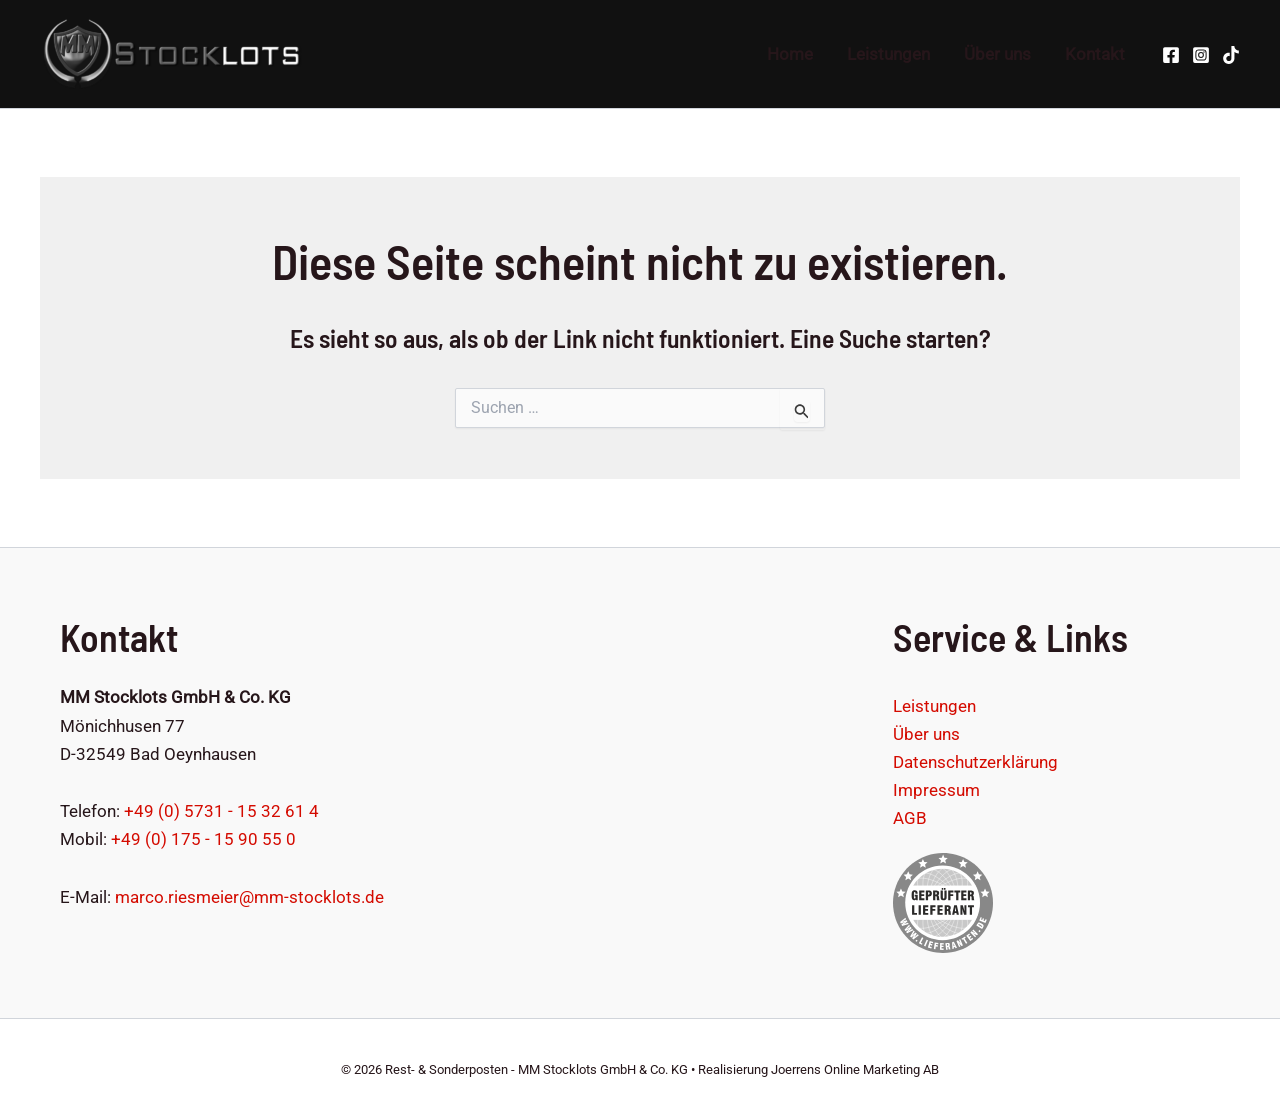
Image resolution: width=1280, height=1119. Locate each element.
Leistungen (888, 54)
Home (790, 54)
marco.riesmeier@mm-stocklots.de (249, 897)
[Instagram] (1201, 55)
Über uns (997, 54)
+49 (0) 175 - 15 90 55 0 (203, 839)
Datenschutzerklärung (975, 762)
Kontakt (1095, 54)
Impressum (936, 790)
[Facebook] (1171, 55)
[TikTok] (1231, 55)
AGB (910, 818)
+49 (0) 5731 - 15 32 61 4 (221, 811)
